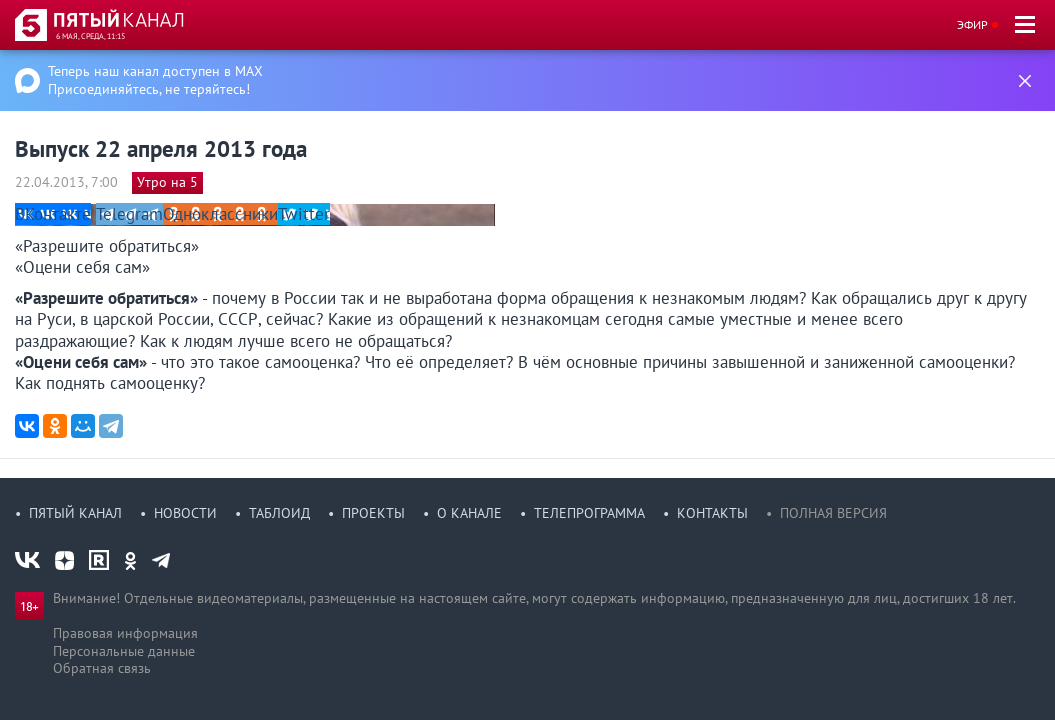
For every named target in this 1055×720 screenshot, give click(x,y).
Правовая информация (125, 633)
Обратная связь (102, 668)
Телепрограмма (589, 513)
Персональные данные (124, 651)
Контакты (712, 513)
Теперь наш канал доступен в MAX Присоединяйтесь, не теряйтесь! (155, 80)
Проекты (373, 513)
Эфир (972, 24)
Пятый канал (75, 513)
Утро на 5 (167, 182)
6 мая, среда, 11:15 (90, 36)
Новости (185, 513)
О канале (469, 513)
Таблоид (279, 513)
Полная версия (833, 513)
